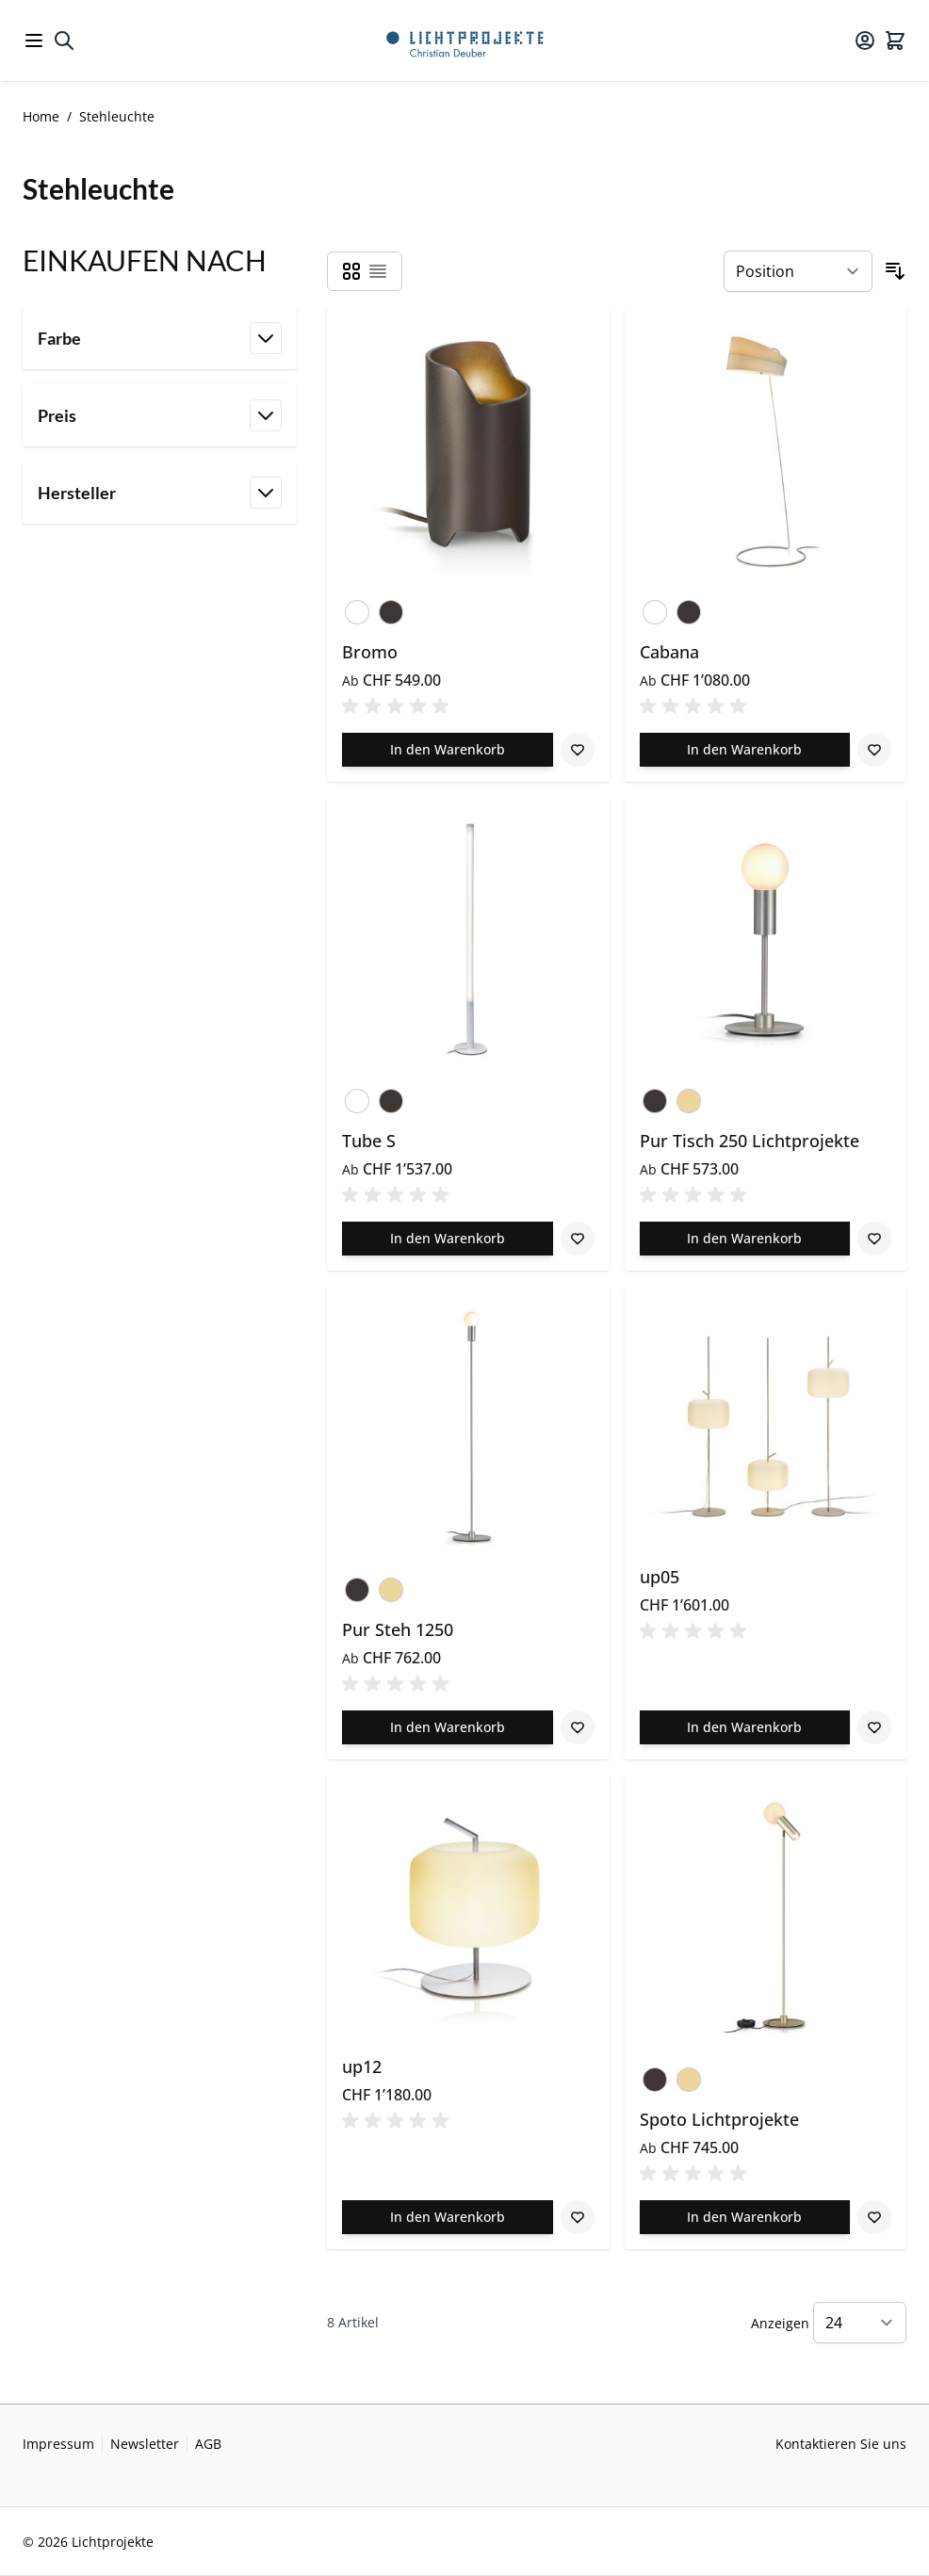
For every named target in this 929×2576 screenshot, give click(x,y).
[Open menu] (34, 40)
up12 (362, 2066)
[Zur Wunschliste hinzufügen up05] (874, 1727)
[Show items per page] (859, 2322)
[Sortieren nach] (798, 271)
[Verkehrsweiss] (357, 608)
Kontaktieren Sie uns (840, 2444)
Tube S (369, 1140)
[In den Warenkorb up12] (447, 2217)
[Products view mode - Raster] (351, 271)
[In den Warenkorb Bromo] (447, 750)
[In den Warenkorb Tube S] (447, 1239)
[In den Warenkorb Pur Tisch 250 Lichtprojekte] (745, 1239)
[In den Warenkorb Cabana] (745, 750)
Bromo (370, 651)
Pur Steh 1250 (397, 1629)
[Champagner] (688, 1097)
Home (41, 116)
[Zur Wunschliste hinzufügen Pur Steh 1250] (578, 1727)
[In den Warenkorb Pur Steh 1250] (447, 1727)
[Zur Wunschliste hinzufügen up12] (578, 2217)
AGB (208, 2444)
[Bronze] (391, 608)
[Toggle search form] (64, 40)
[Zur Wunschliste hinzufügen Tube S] (578, 1239)
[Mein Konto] (865, 40)
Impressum (58, 2444)
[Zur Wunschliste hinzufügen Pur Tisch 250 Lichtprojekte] (874, 1239)
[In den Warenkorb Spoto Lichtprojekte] (745, 2217)
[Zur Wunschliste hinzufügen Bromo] (578, 750)
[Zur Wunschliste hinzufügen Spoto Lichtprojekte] (874, 2217)
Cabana (669, 651)
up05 (659, 1576)
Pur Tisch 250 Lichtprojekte (749, 1140)
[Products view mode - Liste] (378, 271)
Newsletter (144, 2444)
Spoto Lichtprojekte (719, 2119)
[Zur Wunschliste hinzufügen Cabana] (874, 750)
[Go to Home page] (465, 40)
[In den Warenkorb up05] (745, 1727)
